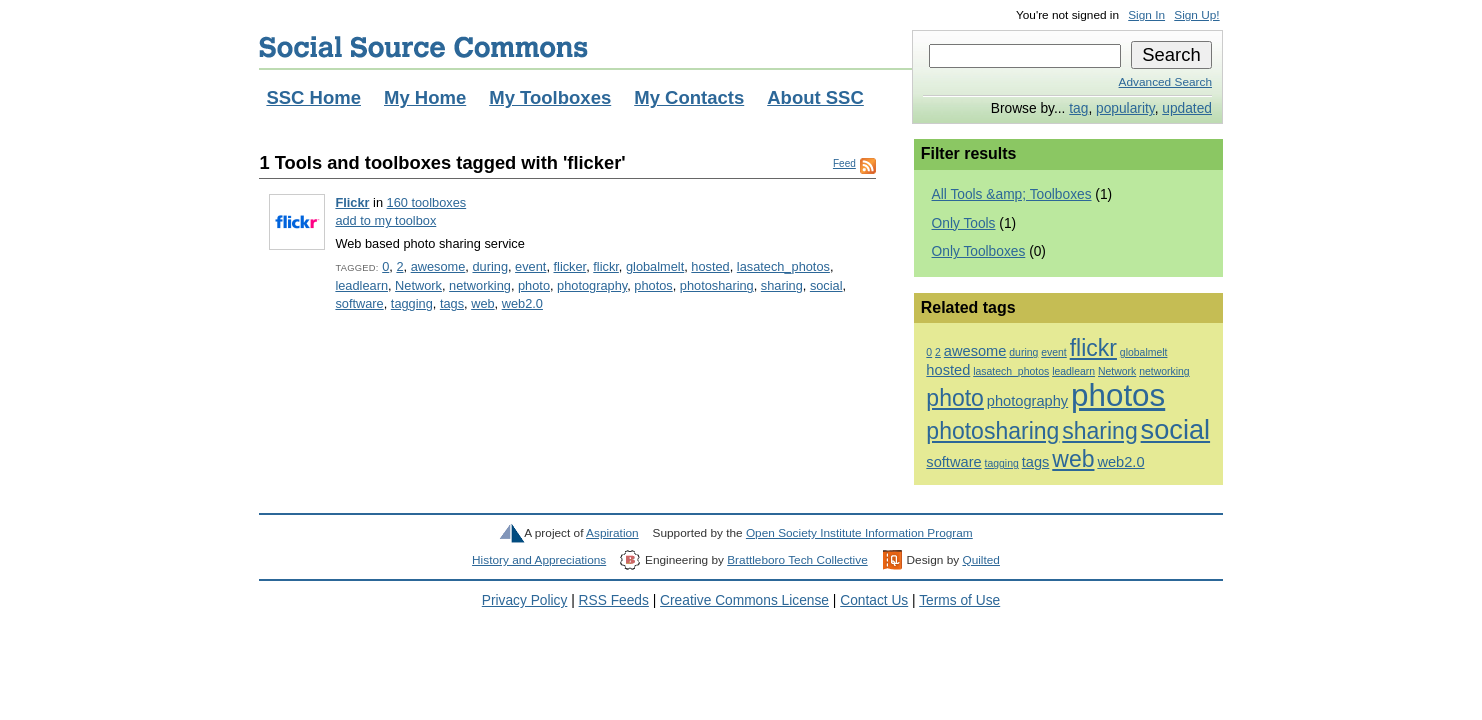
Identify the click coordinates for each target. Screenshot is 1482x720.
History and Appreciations (539, 560)
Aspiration (612, 533)
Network (418, 285)
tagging (412, 303)
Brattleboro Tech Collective (797, 560)
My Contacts (689, 97)
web (482, 303)
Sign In (1146, 15)
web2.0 (522, 303)
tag (1078, 108)
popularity (1125, 108)
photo (534, 285)
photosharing (717, 285)
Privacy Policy (525, 600)
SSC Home (313, 97)
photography (592, 285)
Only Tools (964, 223)
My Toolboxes (550, 97)
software (359, 303)
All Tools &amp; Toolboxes (1012, 194)
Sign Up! (1196, 15)
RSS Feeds (614, 600)
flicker (570, 266)
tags (452, 303)
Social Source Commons (423, 47)
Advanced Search (1165, 82)
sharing (782, 285)
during (490, 266)
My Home (425, 97)
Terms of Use (959, 600)
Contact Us (874, 600)
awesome (438, 266)
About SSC (815, 97)
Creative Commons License (744, 600)
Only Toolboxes (979, 251)
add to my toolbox (385, 220)
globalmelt (655, 266)
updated (1187, 108)
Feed (844, 163)
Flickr (352, 202)
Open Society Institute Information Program (859, 533)
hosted (710, 266)
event (530, 266)
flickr (606, 266)
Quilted (980, 560)
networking (480, 285)
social (826, 285)
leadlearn (361, 285)
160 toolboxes (427, 202)
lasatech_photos (783, 266)
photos (653, 285)
